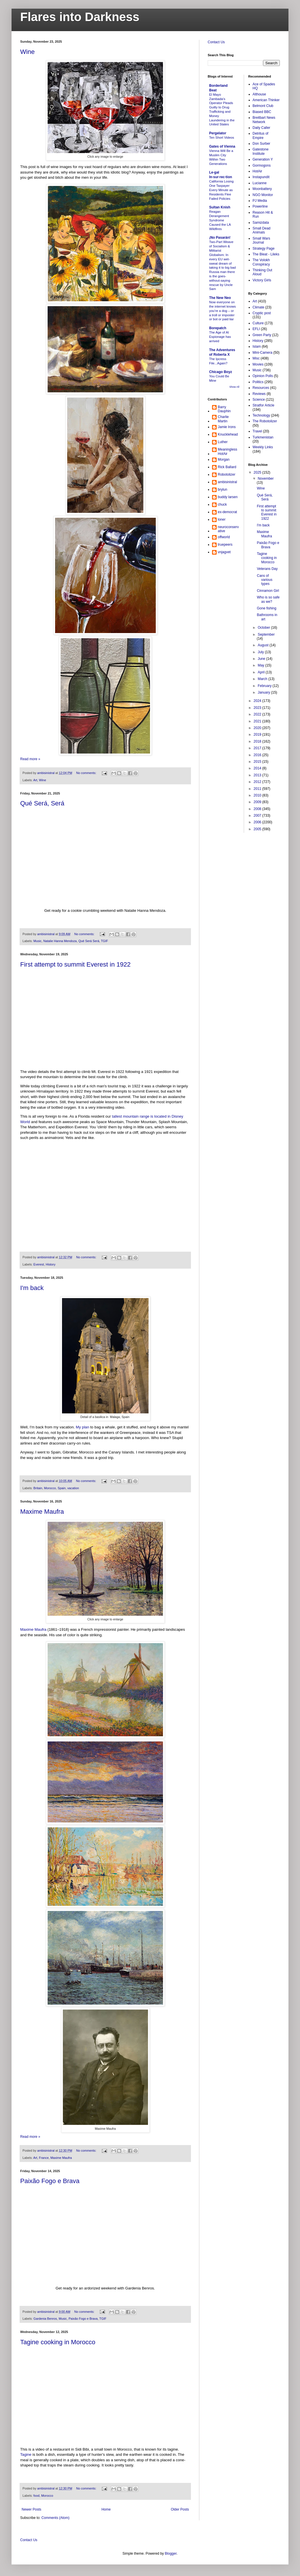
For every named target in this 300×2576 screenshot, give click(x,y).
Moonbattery (262, 189)
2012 (258, 782)
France (44, 2157)
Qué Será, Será (42, 803)
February (265, 686)
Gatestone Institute (261, 151)
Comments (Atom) (55, 2518)
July (261, 652)
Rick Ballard (227, 467)
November (265, 479)
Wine (27, 51)
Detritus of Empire (261, 135)
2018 (258, 741)
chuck (222, 504)
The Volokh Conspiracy (261, 262)
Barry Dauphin (224, 409)
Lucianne (260, 183)
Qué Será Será (88, 941)
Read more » (30, 759)
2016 (258, 755)
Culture (258, 323)
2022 (258, 714)
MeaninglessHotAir (227, 451)
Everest (38, 1264)
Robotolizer (226, 474)
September (266, 634)
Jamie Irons (227, 427)
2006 (258, 822)
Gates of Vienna (222, 146)
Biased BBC (262, 112)
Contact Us (216, 42)
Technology (261, 415)
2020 (258, 728)
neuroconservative (228, 529)
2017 (258, 748)
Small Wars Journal (261, 240)
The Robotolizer (265, 421)
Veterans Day (267, 569)
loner (222, 519)
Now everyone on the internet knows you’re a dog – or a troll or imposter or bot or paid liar (222, 310)
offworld (224, 537)
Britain (37, 1488)
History (50, 1264)
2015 (258, 762)
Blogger (171, 2553)
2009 (258, 802)
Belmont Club (263, 106)
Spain (62, 1488)
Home (106, 2509)
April (261, 672)
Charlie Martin (223, 419)
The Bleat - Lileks (266, 254)
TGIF (104, 941)
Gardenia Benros (45, 2318)
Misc (256, 358)
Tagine (25, 2454)
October (264, 628)
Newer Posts (31, 2509)
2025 (258, 472)
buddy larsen (228, 497)
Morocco (50, 1488)
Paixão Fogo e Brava (49, 2181)
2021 (258, 721)
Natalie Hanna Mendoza (60, 941)
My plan (82, 1427)
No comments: (86, 773)
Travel (257, 431)
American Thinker (266, 100)
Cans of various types (264, 580)
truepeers (225, 545)
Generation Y (263, 159)
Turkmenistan (263, 437)
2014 (258, 768)
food (36, 2495)
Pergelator (217, 133)
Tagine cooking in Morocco (57, 2342)
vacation (73, 1488)
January (264, 692)
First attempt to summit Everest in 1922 (75, 964)
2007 (258, 816)
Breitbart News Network (264, 120)
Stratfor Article (263, 405)
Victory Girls (262, 280)
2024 (258, 701)
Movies (258, 364)
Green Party (262, 335)
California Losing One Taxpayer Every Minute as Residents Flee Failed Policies (221, 190)
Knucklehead (228, 434)
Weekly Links (263, 447)
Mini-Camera (263, 353)
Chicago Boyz (220, 372)
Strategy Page (264, 248)
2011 (258, 789)
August (263, 645)
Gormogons (262, 165)
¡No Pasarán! (219, 238)
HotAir (257, 171)
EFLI (256, 329)
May (261, 665)
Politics (258, 382)
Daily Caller (261, 128)
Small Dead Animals (262, 230)
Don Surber (261, 144)
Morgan (224, 459)
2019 (258, 734)
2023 (258, 708)
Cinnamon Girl (268, 591)
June (262, 659)
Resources (261, 388)
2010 (258, 795)
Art (35, 780)
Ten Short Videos (221, 137)
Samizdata (261, 223)
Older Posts (180, 2509)
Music (37, 941)
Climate (259, 307)
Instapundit (261, 177)
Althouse (259, 94)
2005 (258, 829)
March (263, 679)
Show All (234, 386)
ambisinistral (227, 482)
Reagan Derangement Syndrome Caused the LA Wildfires (220, 220)
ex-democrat (227, 512)
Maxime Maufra (42, 1511)
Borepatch (217, 328)
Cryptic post (262, 313)
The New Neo (220, 298)
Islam (257, 346)
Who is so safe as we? (268, 599)
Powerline (260, 206)
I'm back (32, 1287)
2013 (258, 775)
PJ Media (260, 201)
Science (259, 400)
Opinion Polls (263, 376)
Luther (223, 442)
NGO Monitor (263, 195)
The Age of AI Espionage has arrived (220, 337)
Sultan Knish (219, 207)
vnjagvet (224, 552)
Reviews (259, 394)
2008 (258, 809)
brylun (222, 489)
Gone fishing (266, 608)
